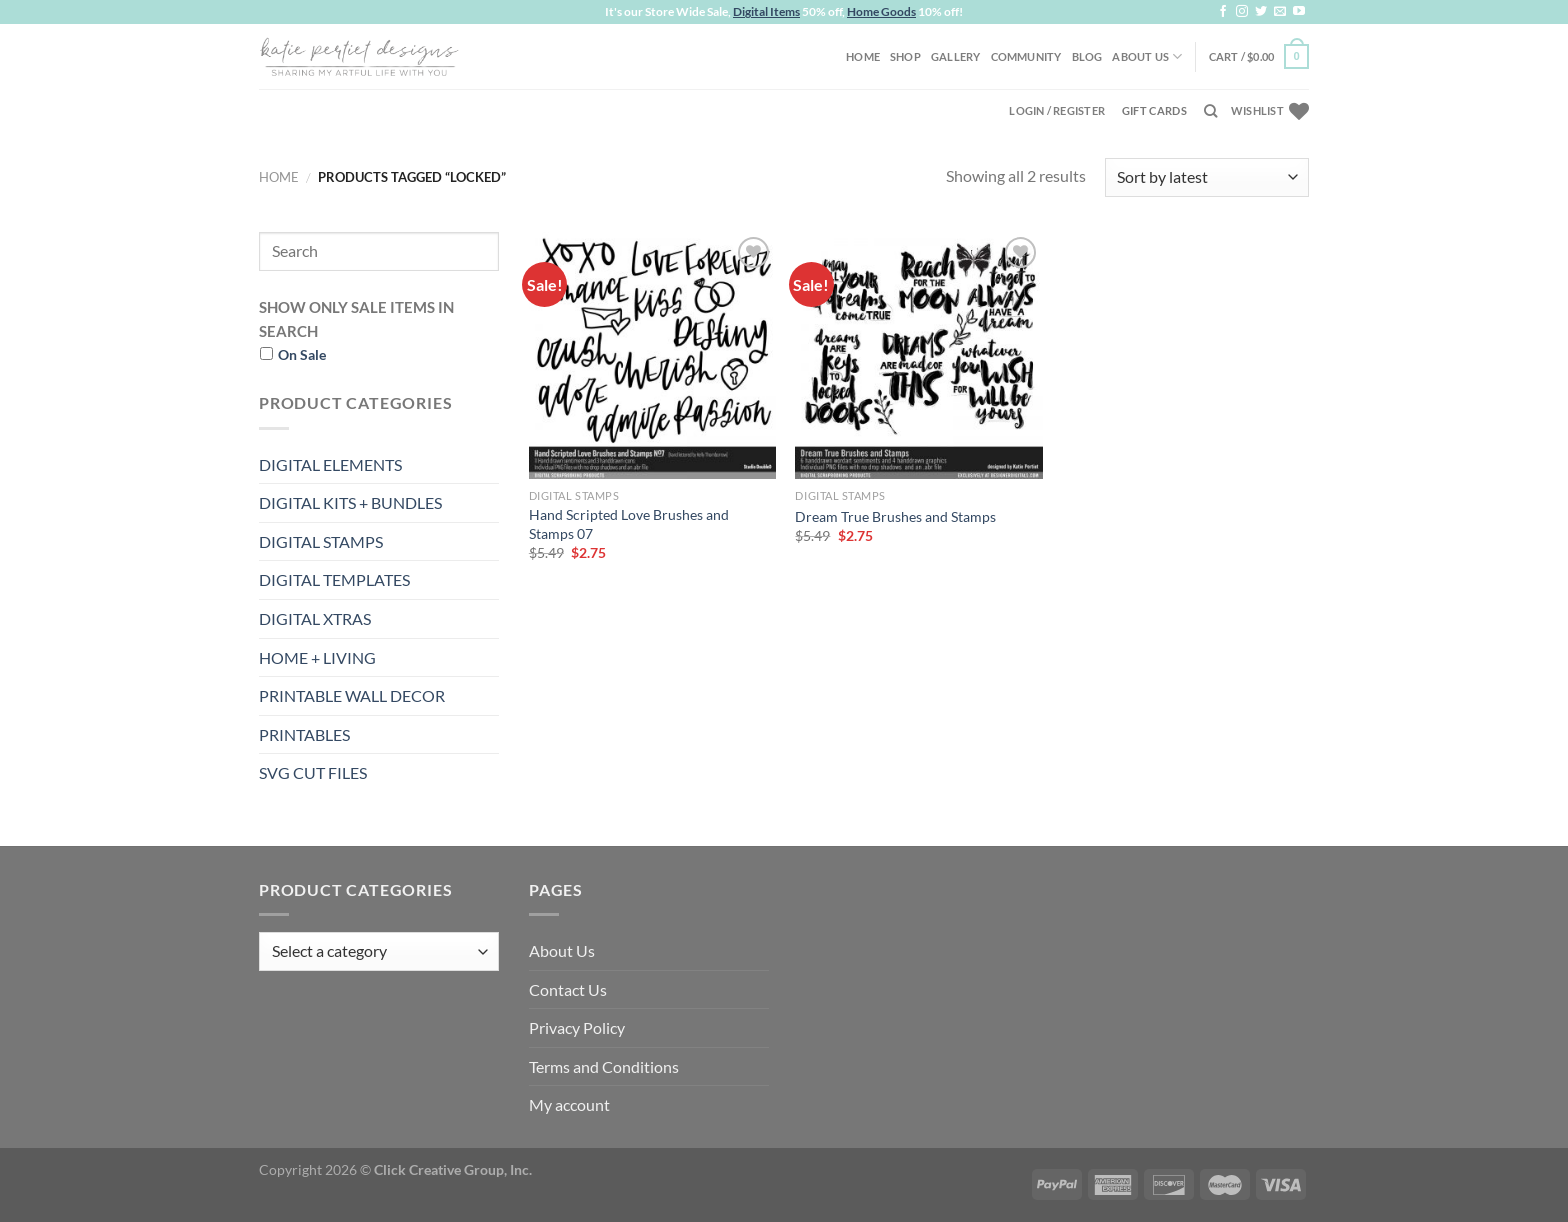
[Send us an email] (1280, 12)
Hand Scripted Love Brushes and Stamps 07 (629, 524)
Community (1026, 56)
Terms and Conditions (604, 1066)
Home (863, 56)
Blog (1087, 56)
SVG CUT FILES (313, 772)
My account (569, 1104)
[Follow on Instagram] (1242, 12)
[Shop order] (1207, 177)
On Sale (302, 354)
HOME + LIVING (317, 657)
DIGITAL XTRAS (315, 618)
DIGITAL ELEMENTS (330, 464)
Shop (905, 56)
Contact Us (568, 989)
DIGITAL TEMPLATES (334, 579)
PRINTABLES (304, 734)
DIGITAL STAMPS (321, 541)
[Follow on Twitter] (1261, 12)
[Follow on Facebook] (1223, 12)
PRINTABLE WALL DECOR (352, 695)
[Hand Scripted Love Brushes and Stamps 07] (652, 355)
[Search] (1210, 111)
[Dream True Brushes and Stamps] (918, 355)
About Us (1147, 56)
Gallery (956, 56)
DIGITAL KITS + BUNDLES (350, 502)
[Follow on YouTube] (1299, 12)
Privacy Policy (577, 1027)
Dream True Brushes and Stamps (895, 516)
